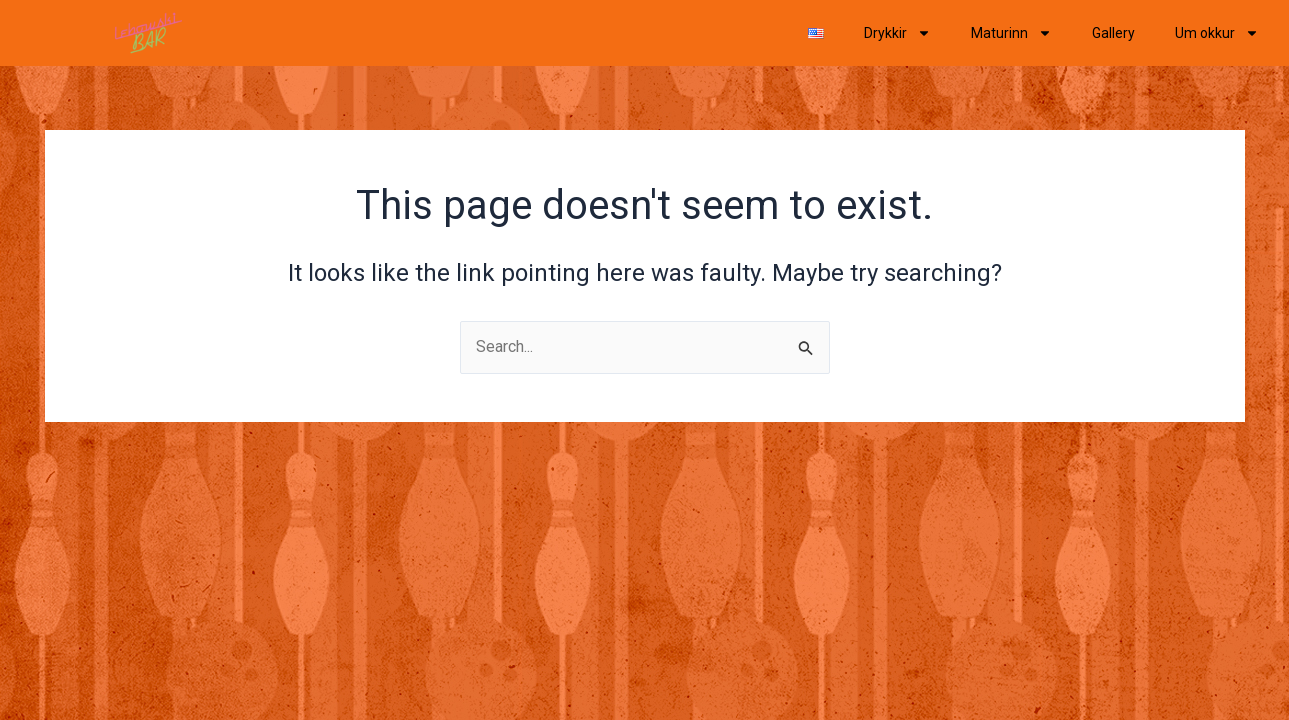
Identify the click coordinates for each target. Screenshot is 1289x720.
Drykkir (897, 33)
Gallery (1113, 33)
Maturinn (1011, 33)
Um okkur (1217, 33)
